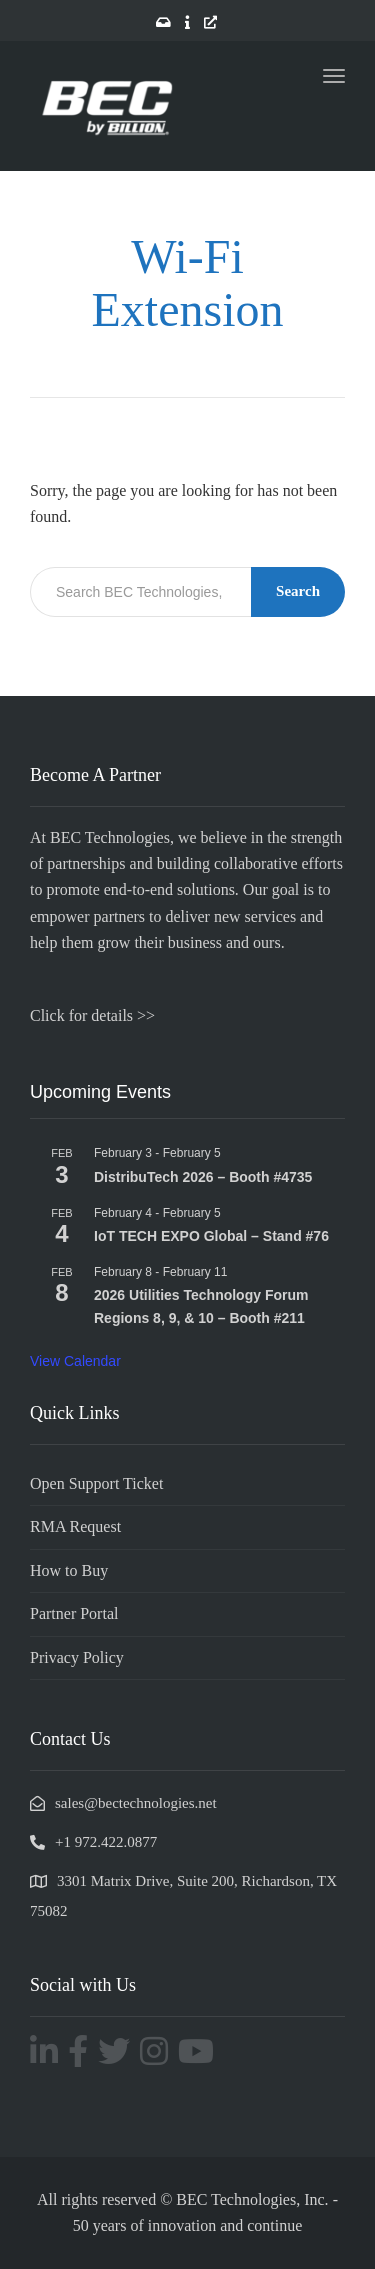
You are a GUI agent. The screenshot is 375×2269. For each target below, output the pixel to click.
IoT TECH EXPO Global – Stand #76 (211, 1236)
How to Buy (69, 1570)
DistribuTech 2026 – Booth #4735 (203, 1177)
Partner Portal (74, 1613)
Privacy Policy (77, 1657)
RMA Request (75, 1526)
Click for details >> (92, 1015)
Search (298, 591)
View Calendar (75, 1361)
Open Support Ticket (96, 1483)
